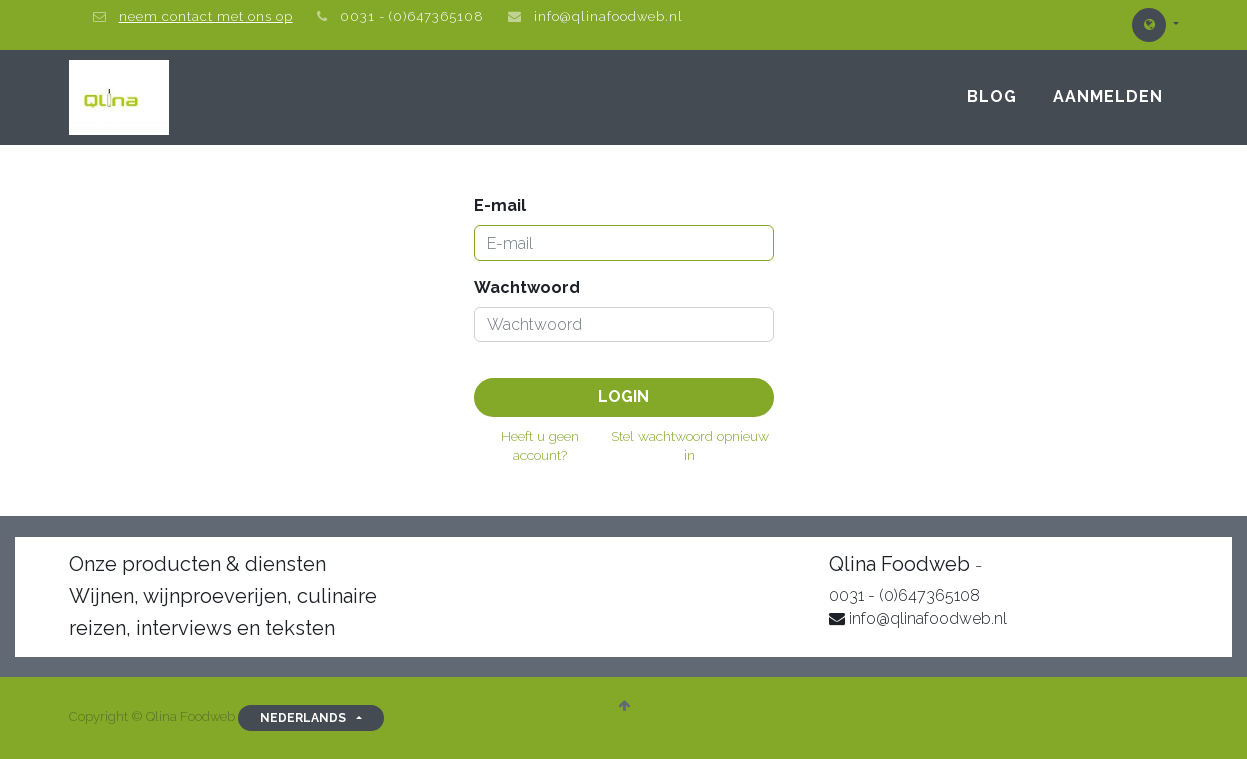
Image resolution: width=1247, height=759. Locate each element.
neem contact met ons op (206, 16)
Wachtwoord (527, 287)
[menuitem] (992, 97)
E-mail (500, 205)
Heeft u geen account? (540, 445)
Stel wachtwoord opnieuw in (690, 445)
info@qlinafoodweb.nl (608, 16)
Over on (1018, 565)
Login (623, 396)
